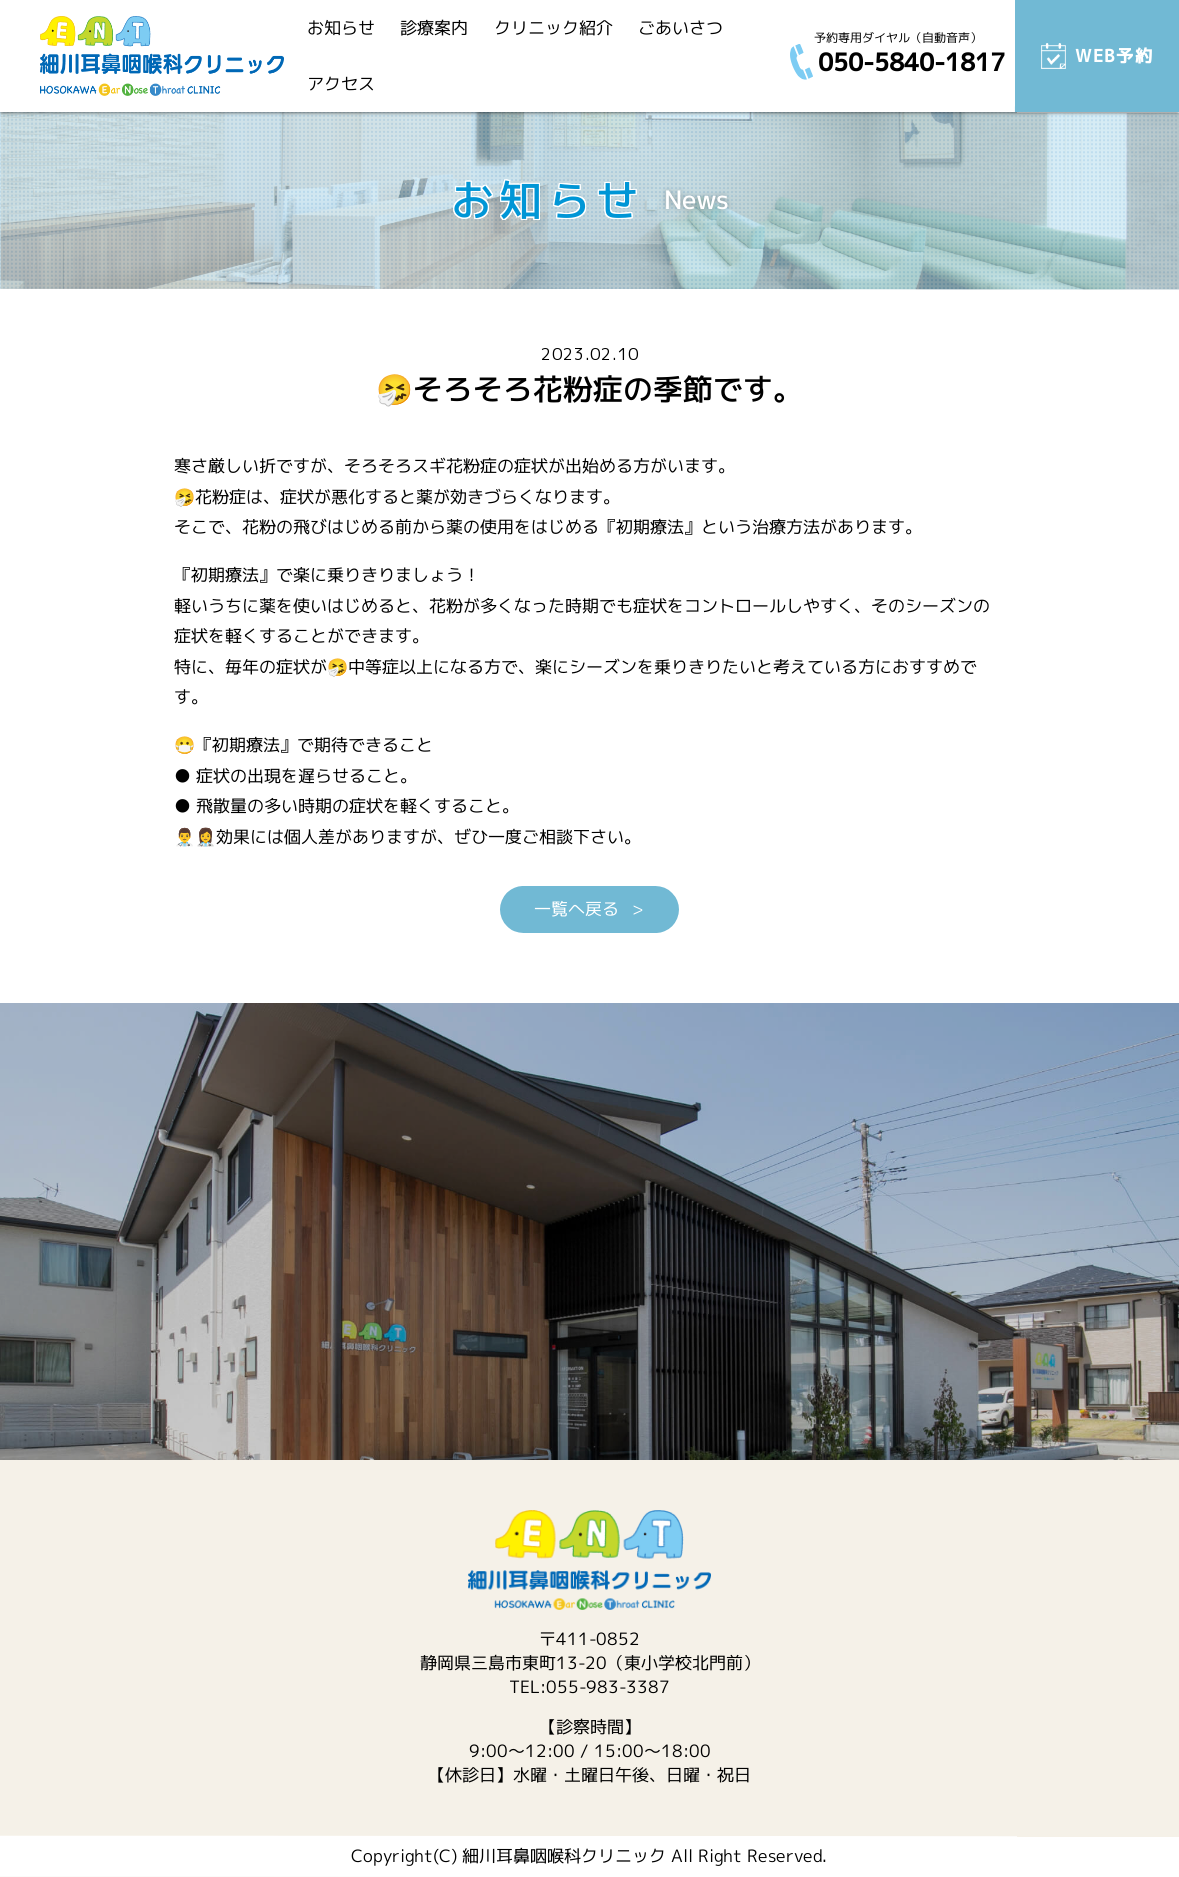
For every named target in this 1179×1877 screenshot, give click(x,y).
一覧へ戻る (579, 908)
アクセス (341, 83)
